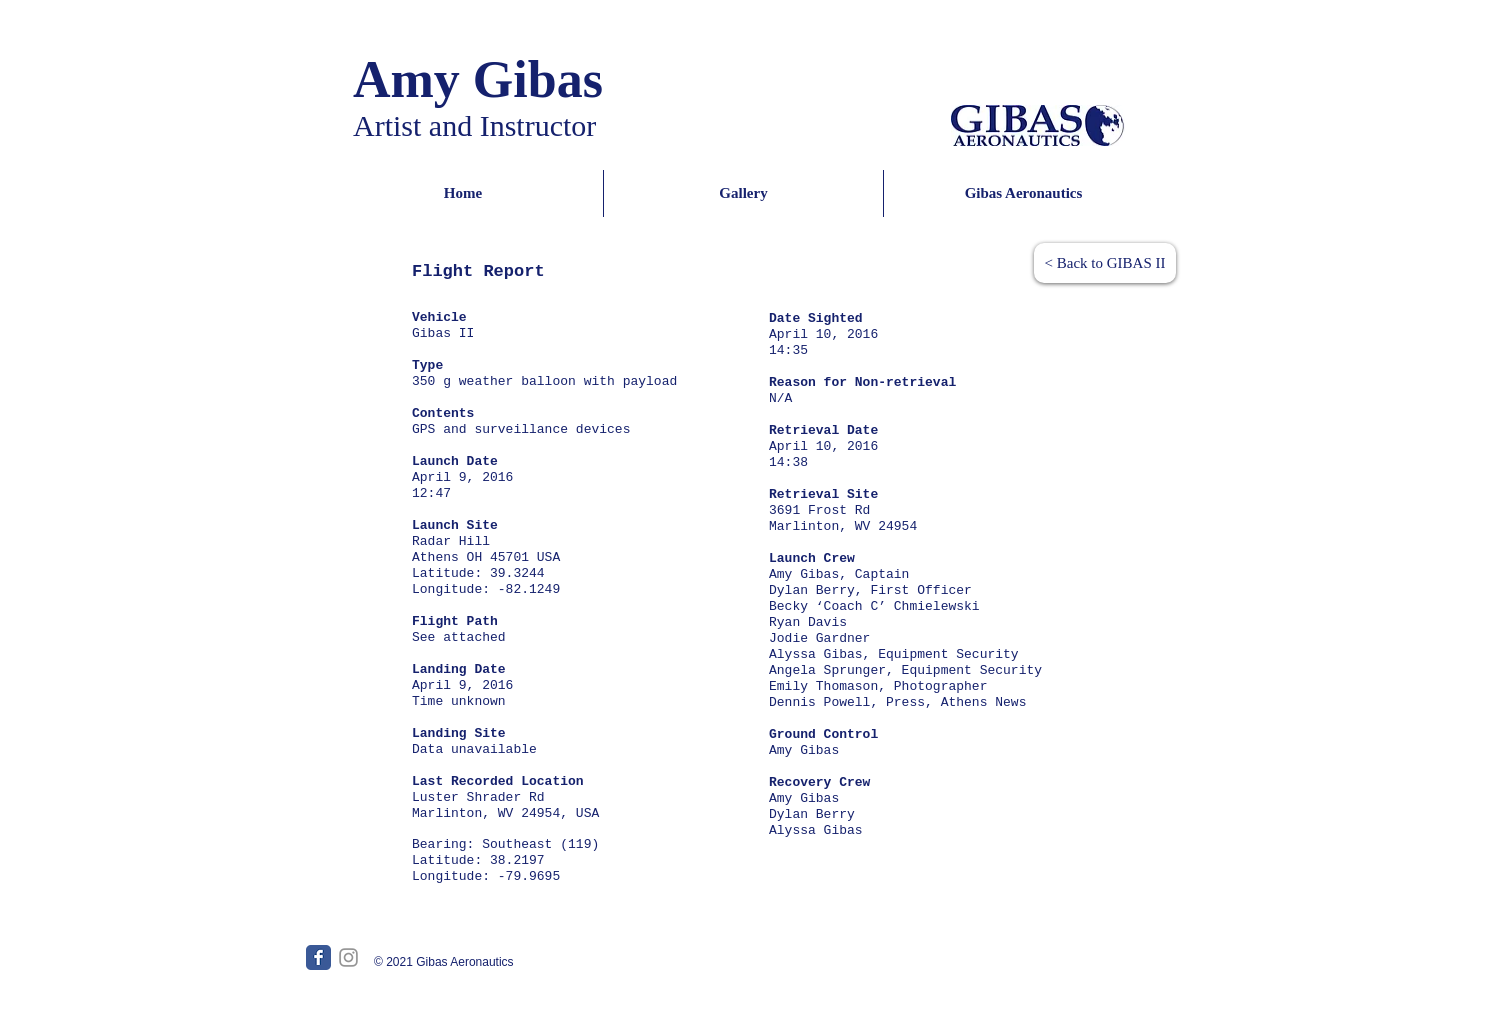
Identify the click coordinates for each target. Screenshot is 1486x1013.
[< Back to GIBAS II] (1105, 263)
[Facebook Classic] (318, 957)
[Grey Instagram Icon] (348, 957)
